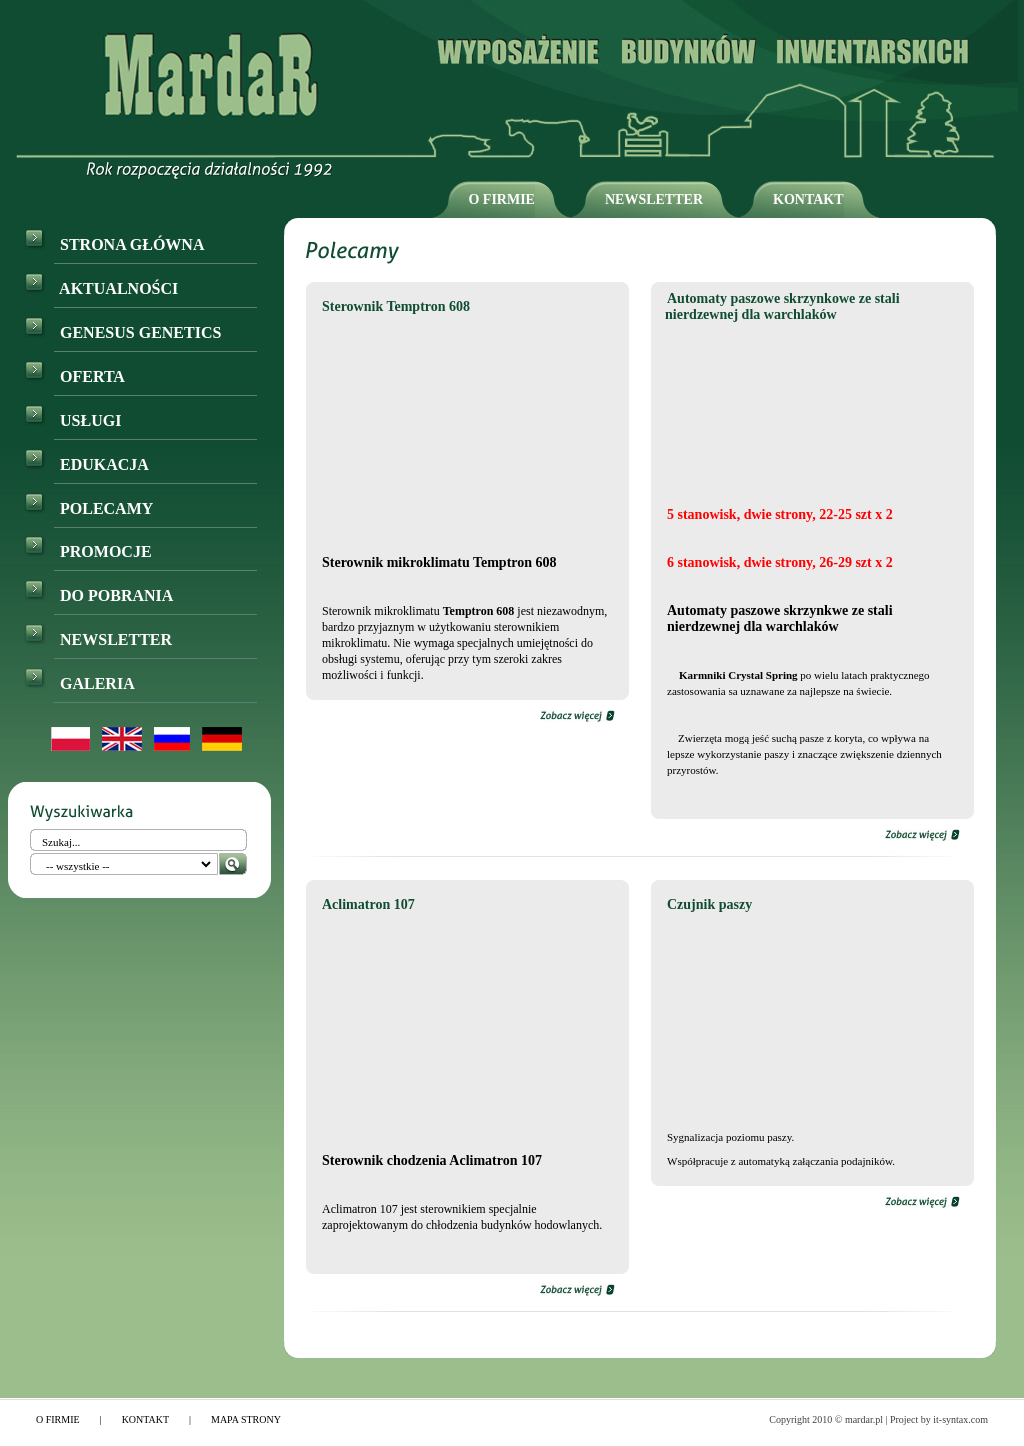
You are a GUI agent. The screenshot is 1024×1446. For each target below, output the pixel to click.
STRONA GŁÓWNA (114, 244)
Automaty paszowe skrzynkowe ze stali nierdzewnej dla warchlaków (782, 306)
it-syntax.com (960, 1419)
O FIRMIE (501, 199)
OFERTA (74, 376)
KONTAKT (808, 199)
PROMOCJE (88, 551)
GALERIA (79, 683)
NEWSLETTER (654, 199)
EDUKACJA (86, 464)
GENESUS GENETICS (122, 332)
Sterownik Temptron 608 (396, 306)
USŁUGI (72, 420)
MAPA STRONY (246, 1419)
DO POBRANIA (98, 595)
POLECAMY (88, 508)
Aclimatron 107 (368, 904)
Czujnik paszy (709, 904)
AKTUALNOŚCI (101, 288)
